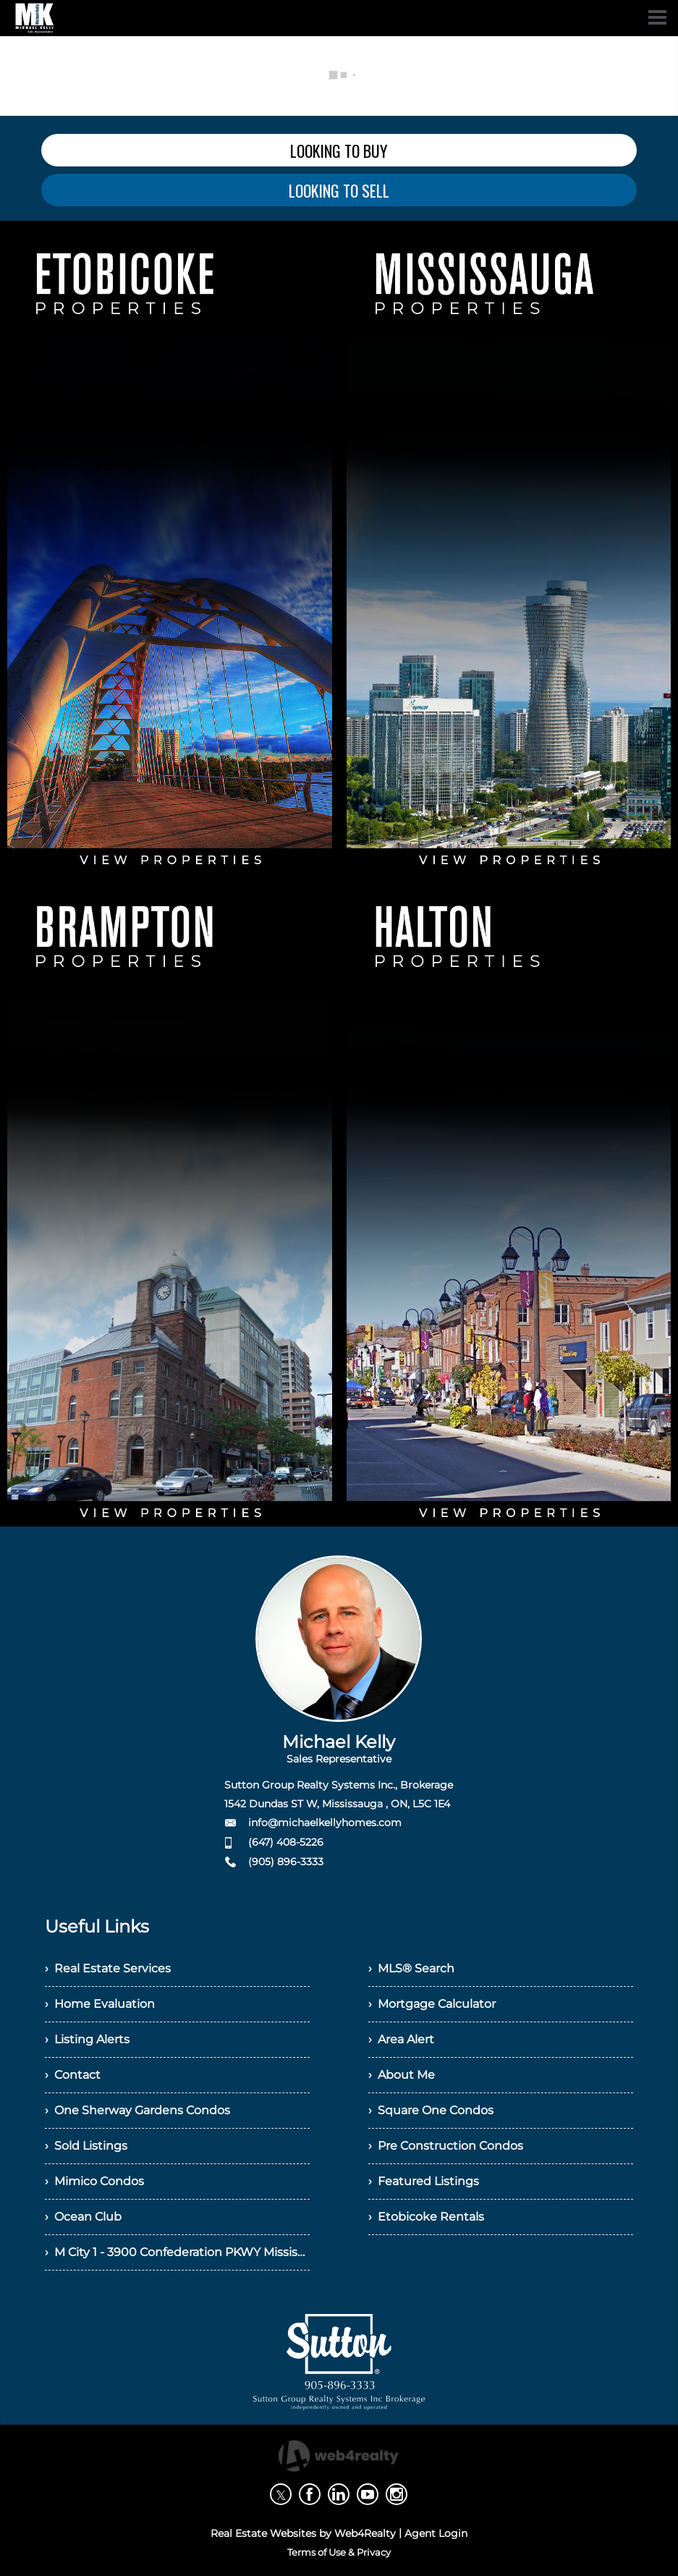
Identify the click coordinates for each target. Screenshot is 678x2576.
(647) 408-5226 (285, 1842)
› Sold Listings (86, 2146)
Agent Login (435, 2533)
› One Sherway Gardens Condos (137, 2110)
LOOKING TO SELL (339, 190)
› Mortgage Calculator (432, 2004)
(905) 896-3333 (285, 1861)
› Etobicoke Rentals (426, 2217)
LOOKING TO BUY (338, 150)
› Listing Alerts (87, 2039)
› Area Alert (401, 2039)
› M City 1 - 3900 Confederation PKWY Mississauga (177, 2252)
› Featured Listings (423, 2181)
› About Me (401, 2075)
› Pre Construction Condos (445, 2146)
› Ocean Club (83, 2217)
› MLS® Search (411, 1968)
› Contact (73, 2075)
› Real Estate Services (108, 1968)
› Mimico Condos (94, 2181)
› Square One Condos (430, 2110)
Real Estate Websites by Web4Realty (303, 2533)
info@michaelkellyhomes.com (325, 1822)
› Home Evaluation (100, 2004)
